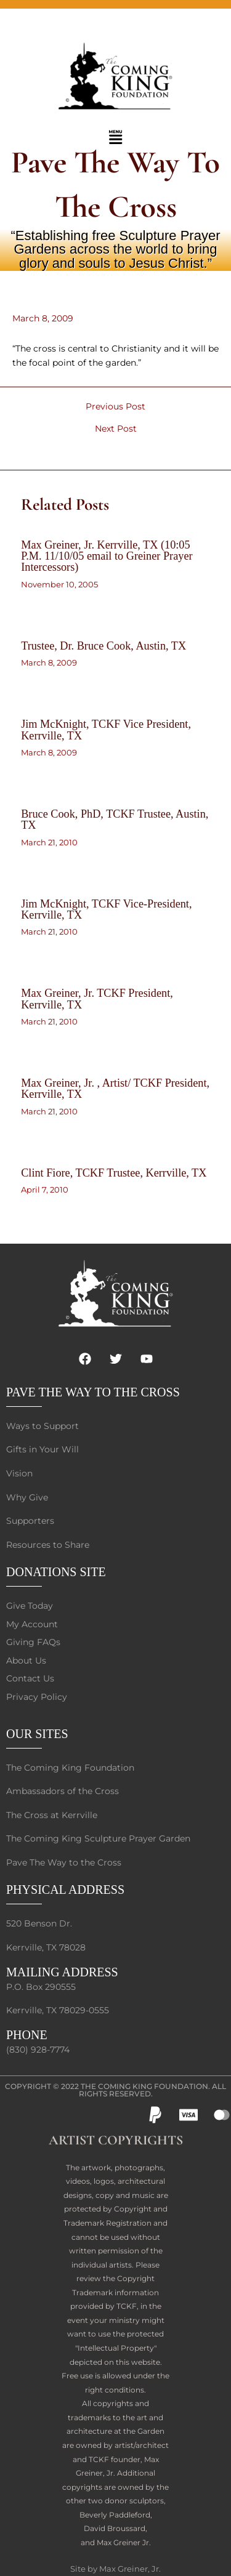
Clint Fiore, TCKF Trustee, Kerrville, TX (113, 1173)
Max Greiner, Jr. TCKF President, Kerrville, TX (97, 998)
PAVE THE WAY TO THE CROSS (93, 1392)
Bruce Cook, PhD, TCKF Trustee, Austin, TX (114, 819)
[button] (115, 137)
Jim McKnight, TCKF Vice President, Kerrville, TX (106, 729)
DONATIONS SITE (56, 1572)
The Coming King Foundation (144, 2086)
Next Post (116, 429)
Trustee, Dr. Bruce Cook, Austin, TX (103, 646)
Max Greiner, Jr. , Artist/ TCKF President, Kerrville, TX (115, 1088)
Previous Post (115, 407)
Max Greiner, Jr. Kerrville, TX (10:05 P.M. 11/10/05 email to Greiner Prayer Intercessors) (106, 556)
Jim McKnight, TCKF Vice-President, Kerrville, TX (106, 909)
